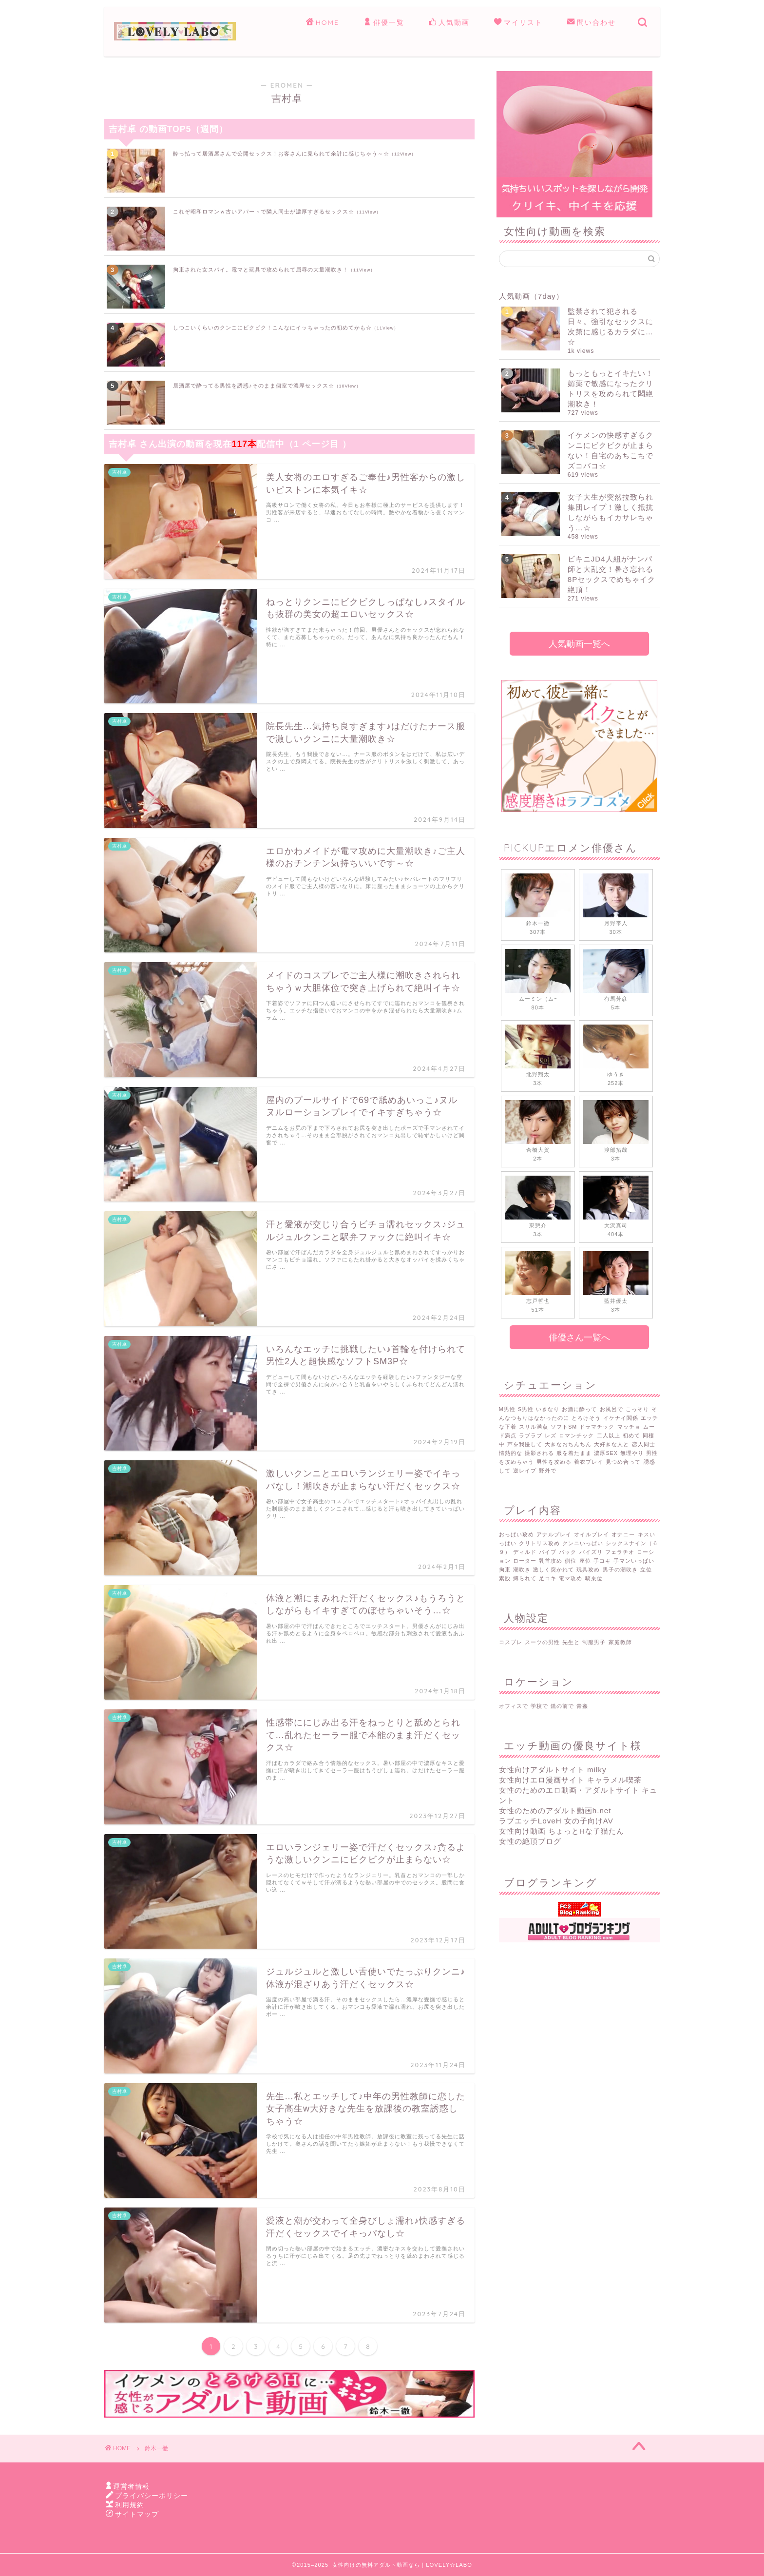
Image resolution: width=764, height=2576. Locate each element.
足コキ (547, 1578)
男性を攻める (554, 1462)
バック (567, 1552)
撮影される (539, 1453)
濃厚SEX (605, 1453)
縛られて (524, 1578)
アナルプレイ (554, 1534)
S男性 (526, 1409)
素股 (505, 1578)
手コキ (602, 1561)
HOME (322, 23)
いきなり (547, 1409)
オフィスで (513, 1706)
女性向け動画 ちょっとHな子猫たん (561, 1831)
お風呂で (611, 1409)
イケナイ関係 (620, 1418)
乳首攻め (550, 1561)
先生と (571, 1642)
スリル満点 (533, 1427)
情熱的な (510, 1453)
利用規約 (129, 2505)
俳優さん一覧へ (579, 1337)
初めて (631, 1435)
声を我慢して (524, 1444)
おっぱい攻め (516, 1534)
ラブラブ (530, 1435)
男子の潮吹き (620, 1569)
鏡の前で (562, 1706)
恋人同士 (643, 1444)
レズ (550, 1435)
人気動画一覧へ (579, 644)
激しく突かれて (553, 1569)
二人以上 (608, 1435)
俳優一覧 (383, 23)
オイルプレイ (591, 1534)
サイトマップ (137, 2514)
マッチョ (629, 1427)
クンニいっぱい (582, 1543)
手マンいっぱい (633, 1561)
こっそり (637, 1409)
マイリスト (518, 23)
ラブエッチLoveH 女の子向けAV (556, 1821)
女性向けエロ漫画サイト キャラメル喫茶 (570, 1780)
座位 (585, 1561)
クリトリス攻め (539, 1543)
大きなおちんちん (568, 1444)
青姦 (582, 1706)
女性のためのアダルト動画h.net (555, 1810)
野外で (547, 1470)
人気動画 (449, 23)
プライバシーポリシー (151, 2495)
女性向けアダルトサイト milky (553, 1769)
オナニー (623, 1534)
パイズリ (591, 1552)
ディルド (524, 1552)
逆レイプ (524, 1470)
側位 (570, 1561)
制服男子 (594, 1642)
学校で (539, 1706)
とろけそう (586, 1418)
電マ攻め (570, 1578)
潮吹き (522, 1569)
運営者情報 (131, 2486)
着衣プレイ (588, 1462)
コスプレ (510, 1642)
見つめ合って (623, 1462)
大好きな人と (611, 1444)
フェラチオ (619, 1552)
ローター (524, 1561)
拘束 (505, 1569)
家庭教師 (620, 1642)
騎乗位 (594, 1578)
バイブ (547, 1552)
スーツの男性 (542, 1642)
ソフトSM (564, 1427)
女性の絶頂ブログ (530, 1841)
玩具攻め (588, 1569)
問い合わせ (591, 23)
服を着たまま (574, 1453)
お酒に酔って (579, 1409)
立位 (646, 1569)
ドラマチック (596, 1427)
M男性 (507, 1409)
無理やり (632, 1453)
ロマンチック (576, 1435)
